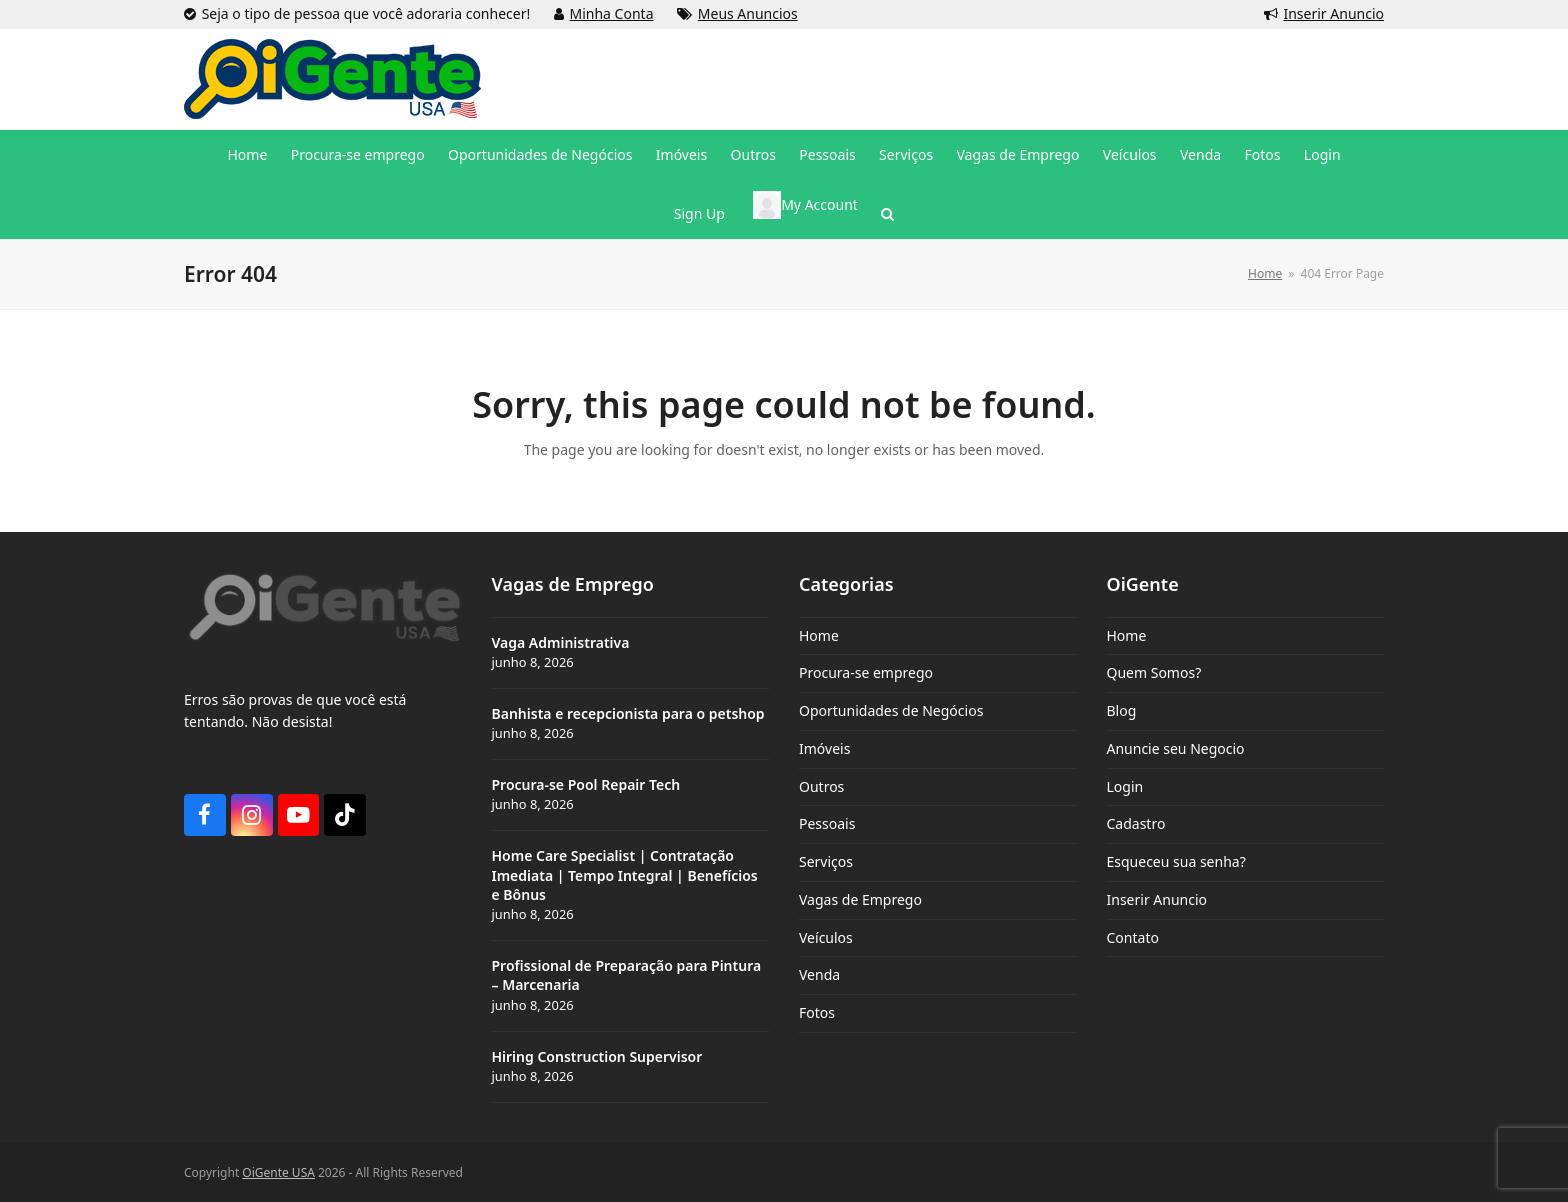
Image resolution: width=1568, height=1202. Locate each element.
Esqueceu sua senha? (1176, 861)
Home (819, 635)
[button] (887, 214)
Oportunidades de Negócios (891, 710)
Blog (1122, 710)
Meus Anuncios (748, 13)
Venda (819, 974)
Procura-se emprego (866, 672)
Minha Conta (612, 13)
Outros (821, 786)
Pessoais (827, 823)
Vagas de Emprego (860, 899)
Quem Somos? (1154, 672)
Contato (1133, 937)
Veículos (826, 937)
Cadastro (1136, 823)
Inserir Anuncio (1333, 13)
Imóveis (824, 748)
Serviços (826, 861)
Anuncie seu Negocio (1176, 748)
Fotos (817, 1012)
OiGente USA (278, 1172)
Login (1125, 786)
